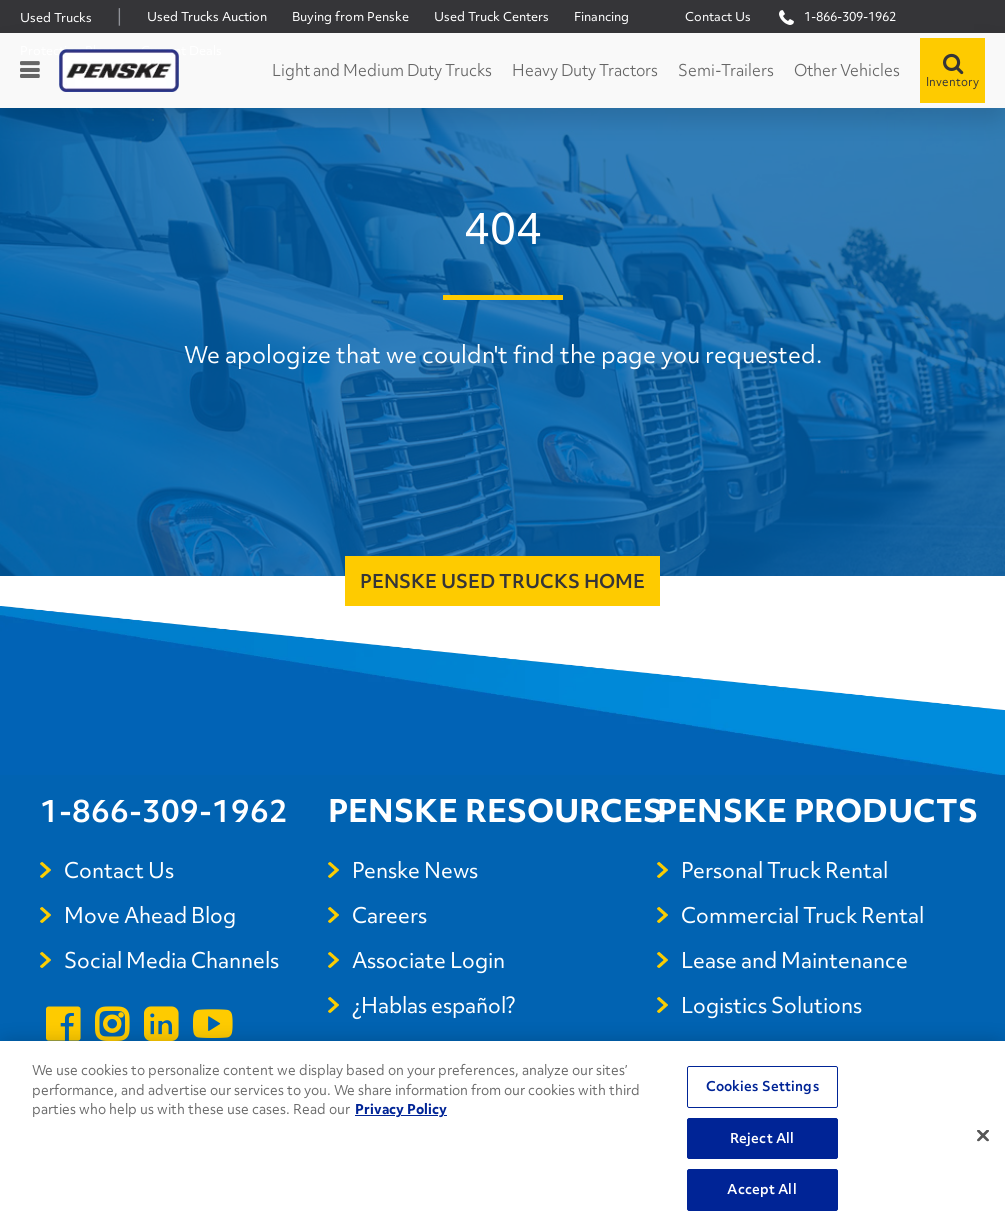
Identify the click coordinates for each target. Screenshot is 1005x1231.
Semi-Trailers (726, 70)
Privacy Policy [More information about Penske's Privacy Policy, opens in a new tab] (401, 1109)
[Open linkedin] (160, 1028)
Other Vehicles (847, 70)
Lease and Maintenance (794, 960)
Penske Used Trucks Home (502, 581)
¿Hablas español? (433, 1005)
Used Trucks (56, 17)
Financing (601, 16)
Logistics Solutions (771, 1005)
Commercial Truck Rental (802, 915)
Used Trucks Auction (207, 16)
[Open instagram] (111, 1028)
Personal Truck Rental (784, 870)
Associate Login (428, 960)
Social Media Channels (171, 960)
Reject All (762, 1138)
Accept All (761, 1189)
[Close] (983, 1136)
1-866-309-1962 (164, 811)
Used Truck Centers (491, 16)
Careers (389, 915)
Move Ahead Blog (150, 915)
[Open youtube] (212, 1028)
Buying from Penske (350, 16)
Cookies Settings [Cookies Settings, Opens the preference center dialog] (762, 1086)
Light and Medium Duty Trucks (382, 70)
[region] (502, 1136)
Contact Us (718, 16)
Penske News (415, 870)
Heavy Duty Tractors (585, 70)
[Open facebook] (62, 1028)
